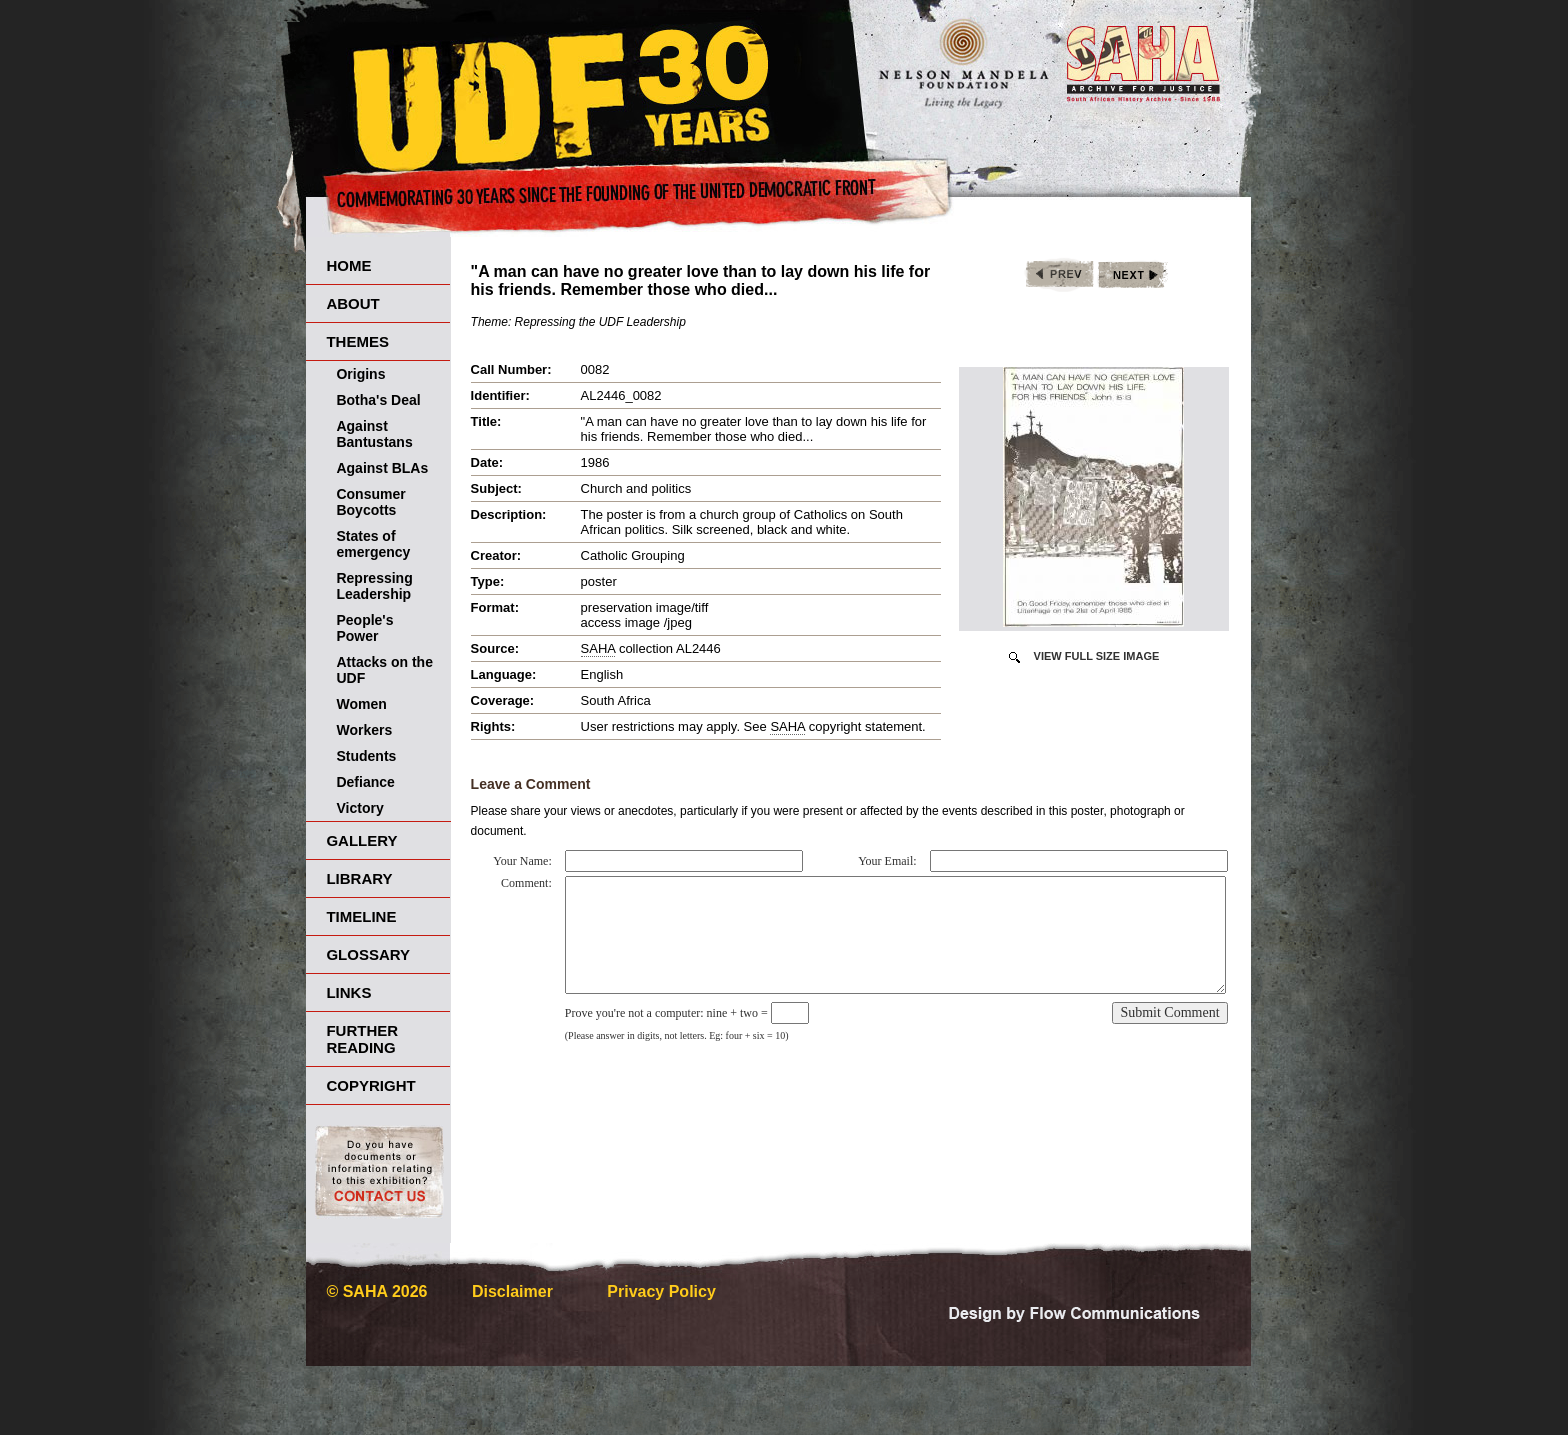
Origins (360, 374)
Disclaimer (512, 1291)
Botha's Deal (378, 400)
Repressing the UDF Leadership (600, 322)
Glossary (368, 954)
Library (359, 878)
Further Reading (362, 1039)
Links (348, 992)
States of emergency (373, 544)
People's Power (364, 628)
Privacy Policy (661, 1291)
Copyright (370, 1085)
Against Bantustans (374, 434)
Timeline (361, 916)
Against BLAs (382, 468)
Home (348, 265)
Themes (357, 341)
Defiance (365, 782)
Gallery (361, 840)
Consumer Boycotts (370, 502)
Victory (359, 808)
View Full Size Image (1097, 656)
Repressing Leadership (374, 586)
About (352, 303)
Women (361, 704)
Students (366, 756)
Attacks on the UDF (384, 670)
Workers (364, 730)
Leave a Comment (531, 784)
